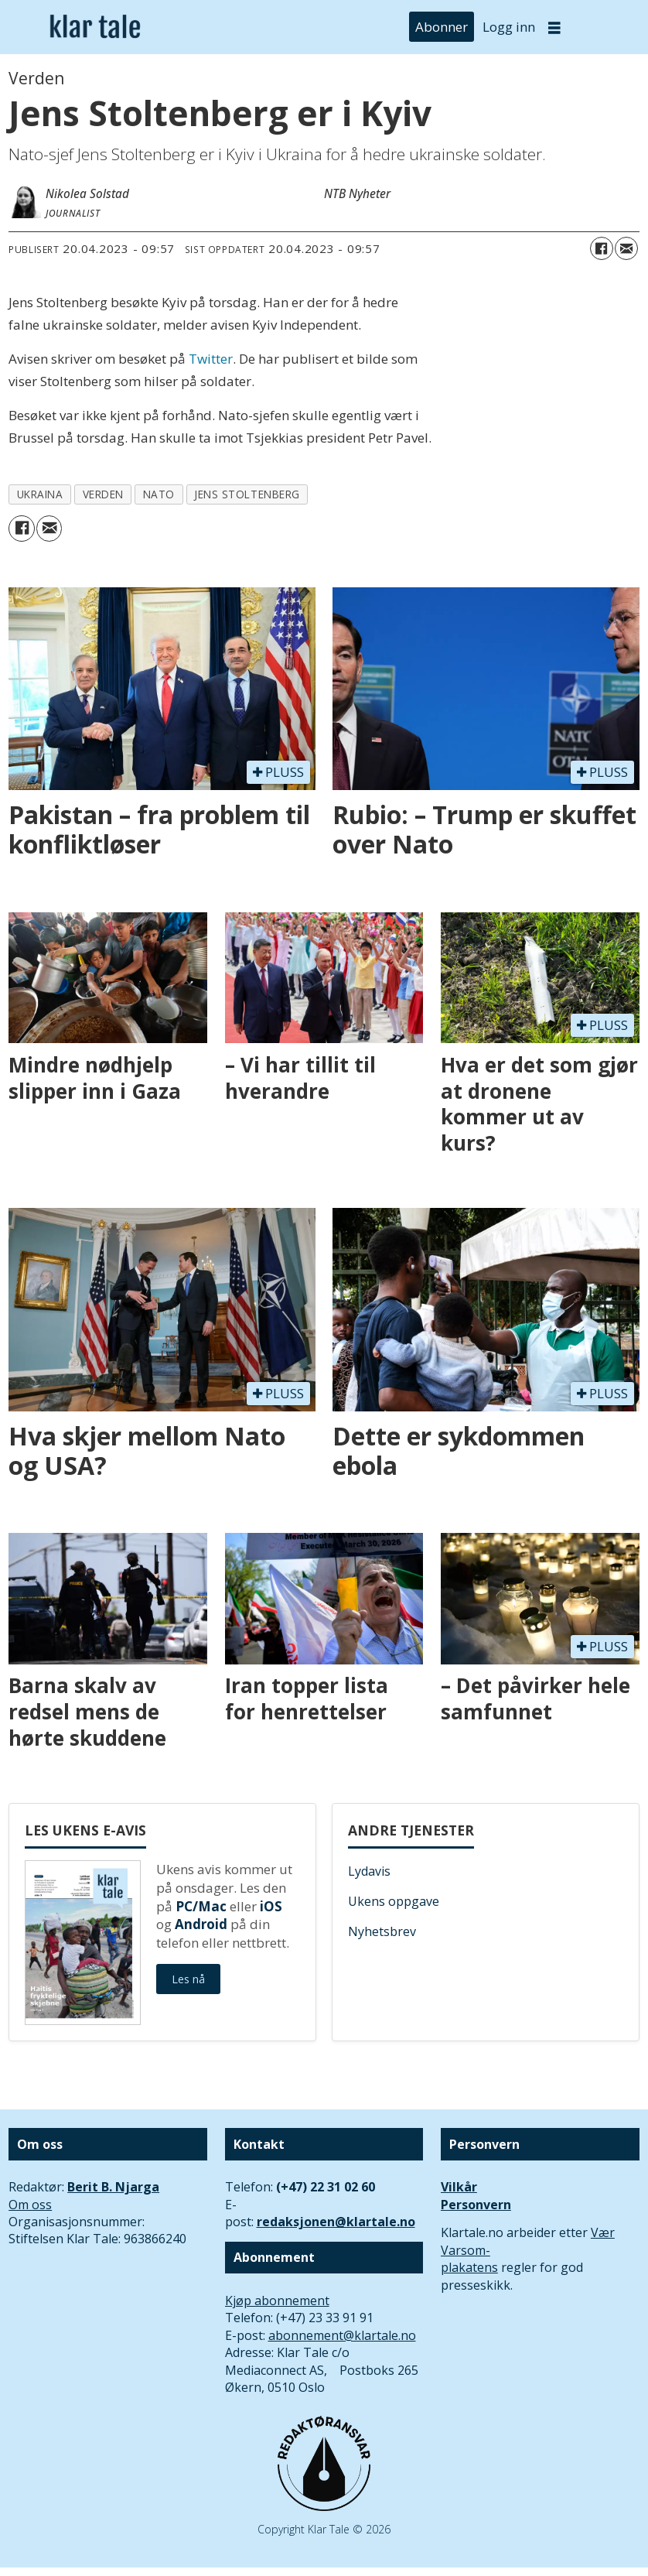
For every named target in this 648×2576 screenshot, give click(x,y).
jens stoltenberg (247, 494)
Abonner (441, 27)
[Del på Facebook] (601, 248)
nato (159, 494)
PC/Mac (201, 1906)
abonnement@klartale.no (342, 2335)
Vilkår (459, 2186)
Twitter (211, 359)
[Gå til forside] (95, 27)
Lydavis (369, 1871)
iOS (271, 1906)
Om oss (30, 2204)
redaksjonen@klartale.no (336, 2221)
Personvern (476, 2204)
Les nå (188, 1979)
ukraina (40, 494)
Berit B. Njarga (113, 2186)
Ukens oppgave (393, 1901)
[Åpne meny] (554, 27)
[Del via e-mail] (626, 248)
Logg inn (509, 27)
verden (103, 494)
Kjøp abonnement (277, 2300)
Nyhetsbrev (382, 1931)
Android (201, 1924)
